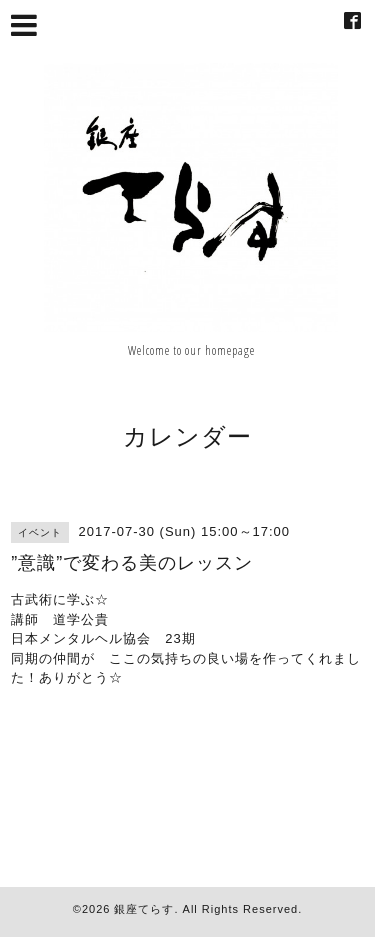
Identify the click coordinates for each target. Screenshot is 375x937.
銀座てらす (144, 909)
